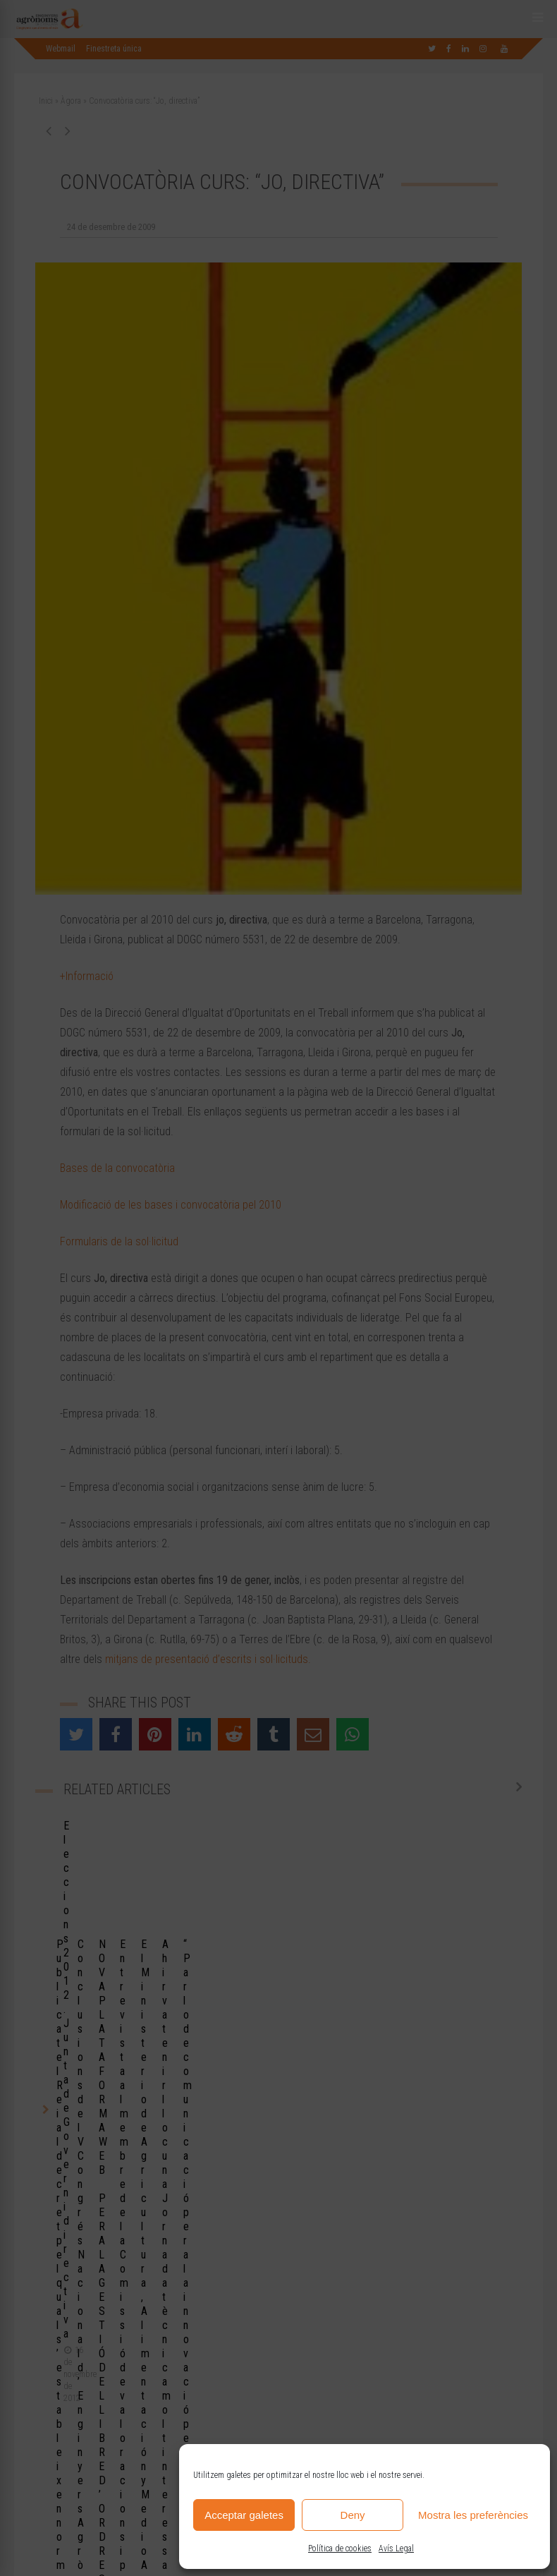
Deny (353, 2515)
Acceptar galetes (243, 2515)
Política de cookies (340, 2548)
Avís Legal (396, 2548)
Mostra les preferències (473, 2515)
